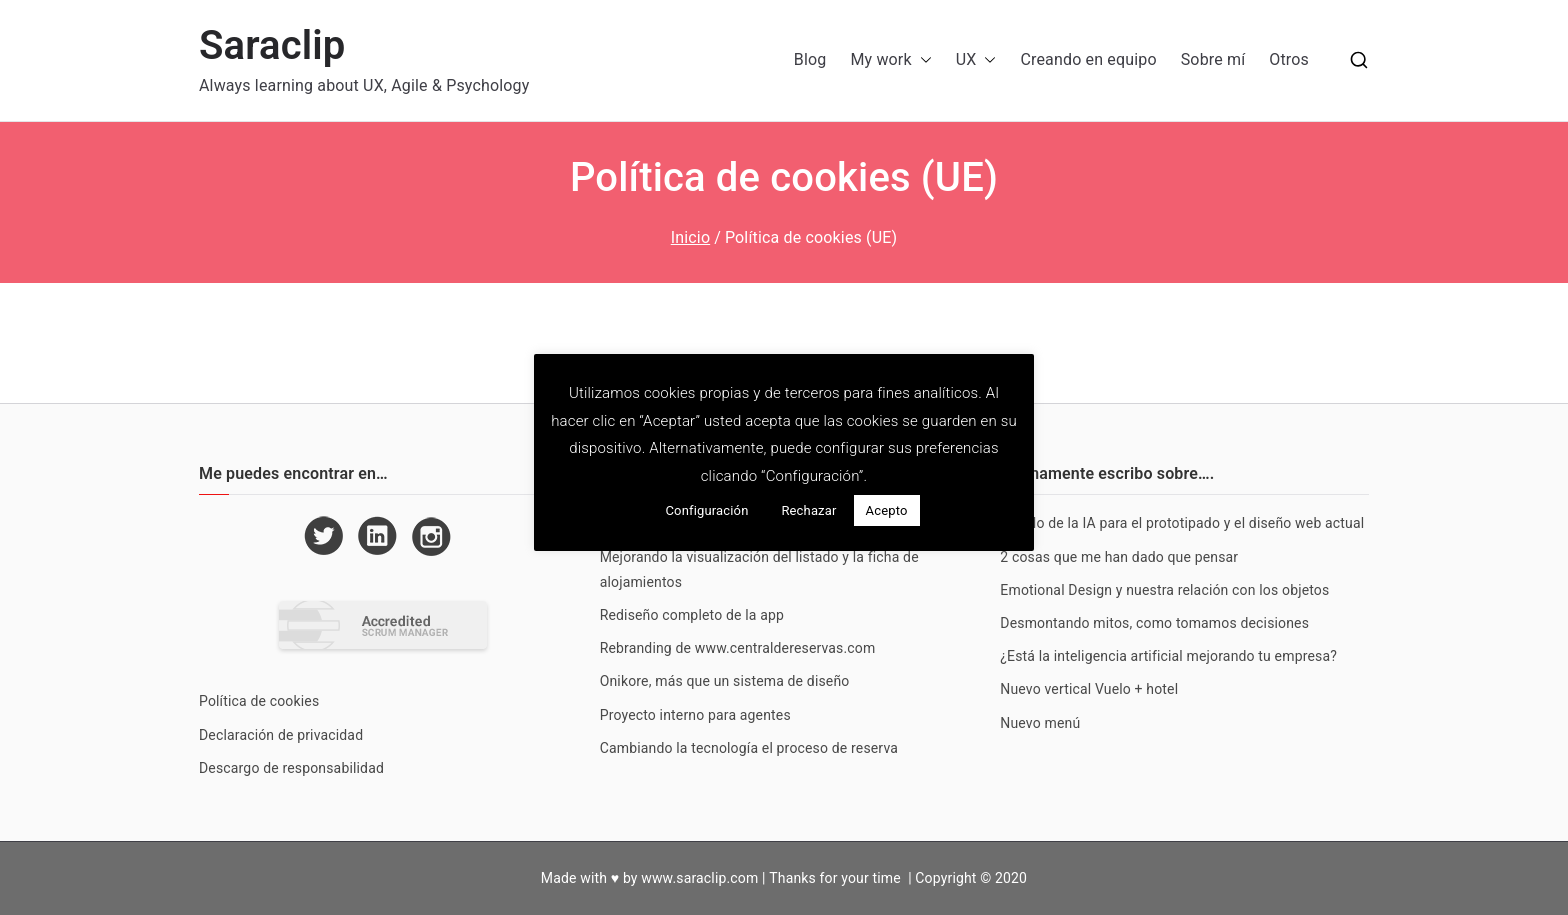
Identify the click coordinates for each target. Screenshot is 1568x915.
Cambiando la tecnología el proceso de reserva (749, 748)
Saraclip (272, 45)
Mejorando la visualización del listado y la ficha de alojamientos (759, 569)
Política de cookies (259, 701)
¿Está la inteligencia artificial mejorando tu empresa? (1168, 656)
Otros (1289, 59)
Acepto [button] (887, 510)
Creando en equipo (1088, 59)
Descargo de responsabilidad (291, 768)
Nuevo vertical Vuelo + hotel (1089, 689)
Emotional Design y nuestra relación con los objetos (1164, 590)
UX (976, 60)
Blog (810, 59)
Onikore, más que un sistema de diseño (725, 681)
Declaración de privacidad (281, 735)
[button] (922, 60)
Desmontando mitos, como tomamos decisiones (1154, 623)
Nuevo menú (1040, 723)
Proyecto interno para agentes (695, 715)
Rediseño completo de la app (692, 615)
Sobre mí (1213, 59)
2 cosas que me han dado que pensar (1119, 557)
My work (890, 60)
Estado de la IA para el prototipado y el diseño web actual (1182, 523)
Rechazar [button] (808, 510)
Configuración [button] (706, 510)
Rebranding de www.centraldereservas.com (738, 648)
